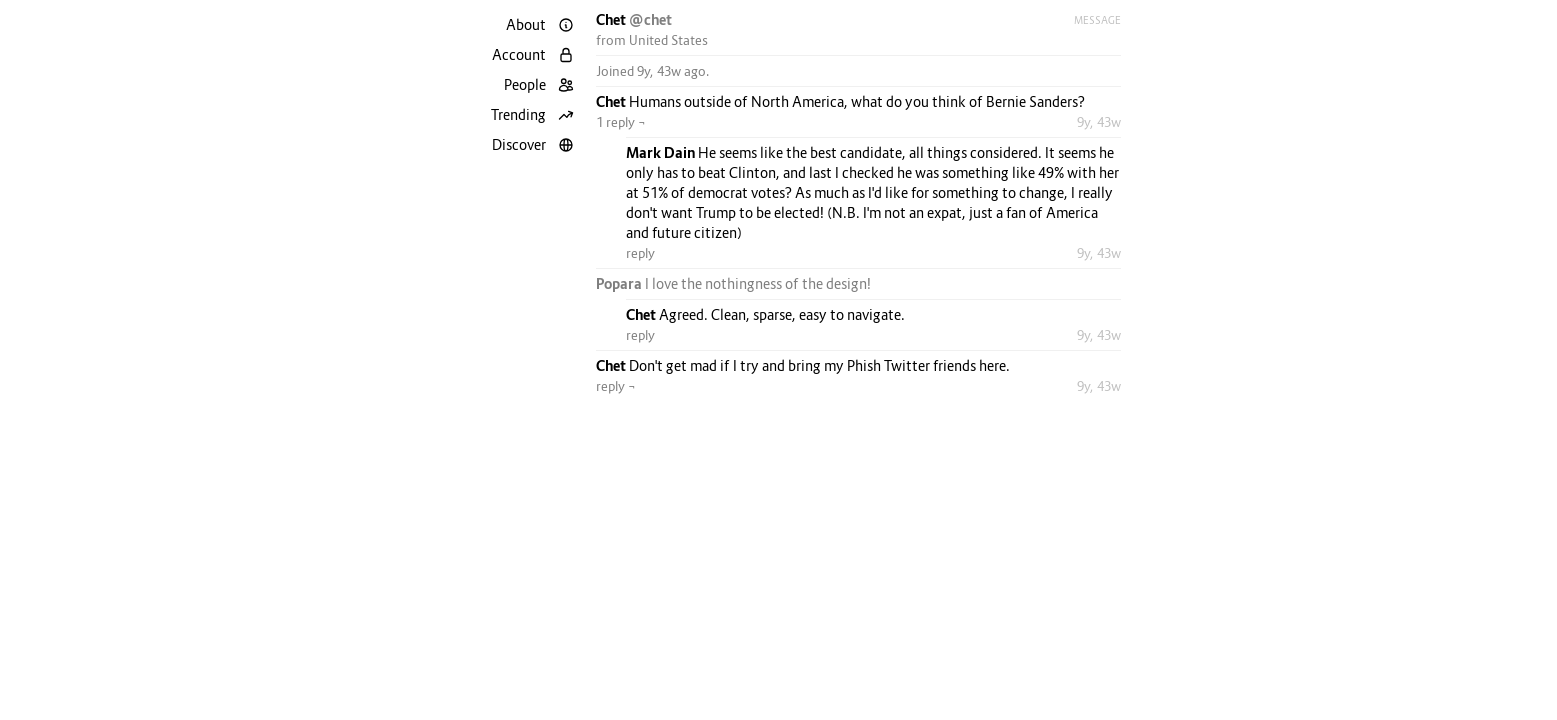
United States (668, 40)
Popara (620, 283)
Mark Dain (662, 152)
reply (640, 253)
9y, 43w (1099, 122)
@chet (650, 19)
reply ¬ (616, 386)
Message (1097, 20)
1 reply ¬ (621, 122)
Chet (612, 19)
